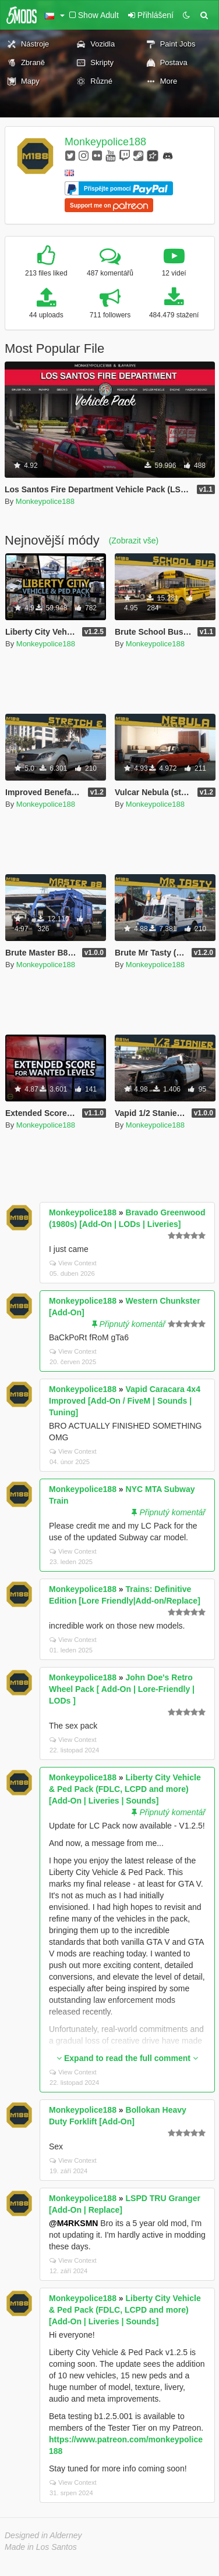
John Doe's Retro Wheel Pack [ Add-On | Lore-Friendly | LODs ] (122, 1689)
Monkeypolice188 (105, 142)
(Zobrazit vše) (134, 540)
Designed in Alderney (43, 2535)
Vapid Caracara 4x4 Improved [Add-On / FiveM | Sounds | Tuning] (124, 1400)
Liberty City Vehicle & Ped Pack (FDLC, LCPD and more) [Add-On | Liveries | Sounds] (125, 1789)
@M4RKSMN (73, 2223)
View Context (73, 1263)
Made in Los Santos (41, 2547)
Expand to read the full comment (127, 2058)
